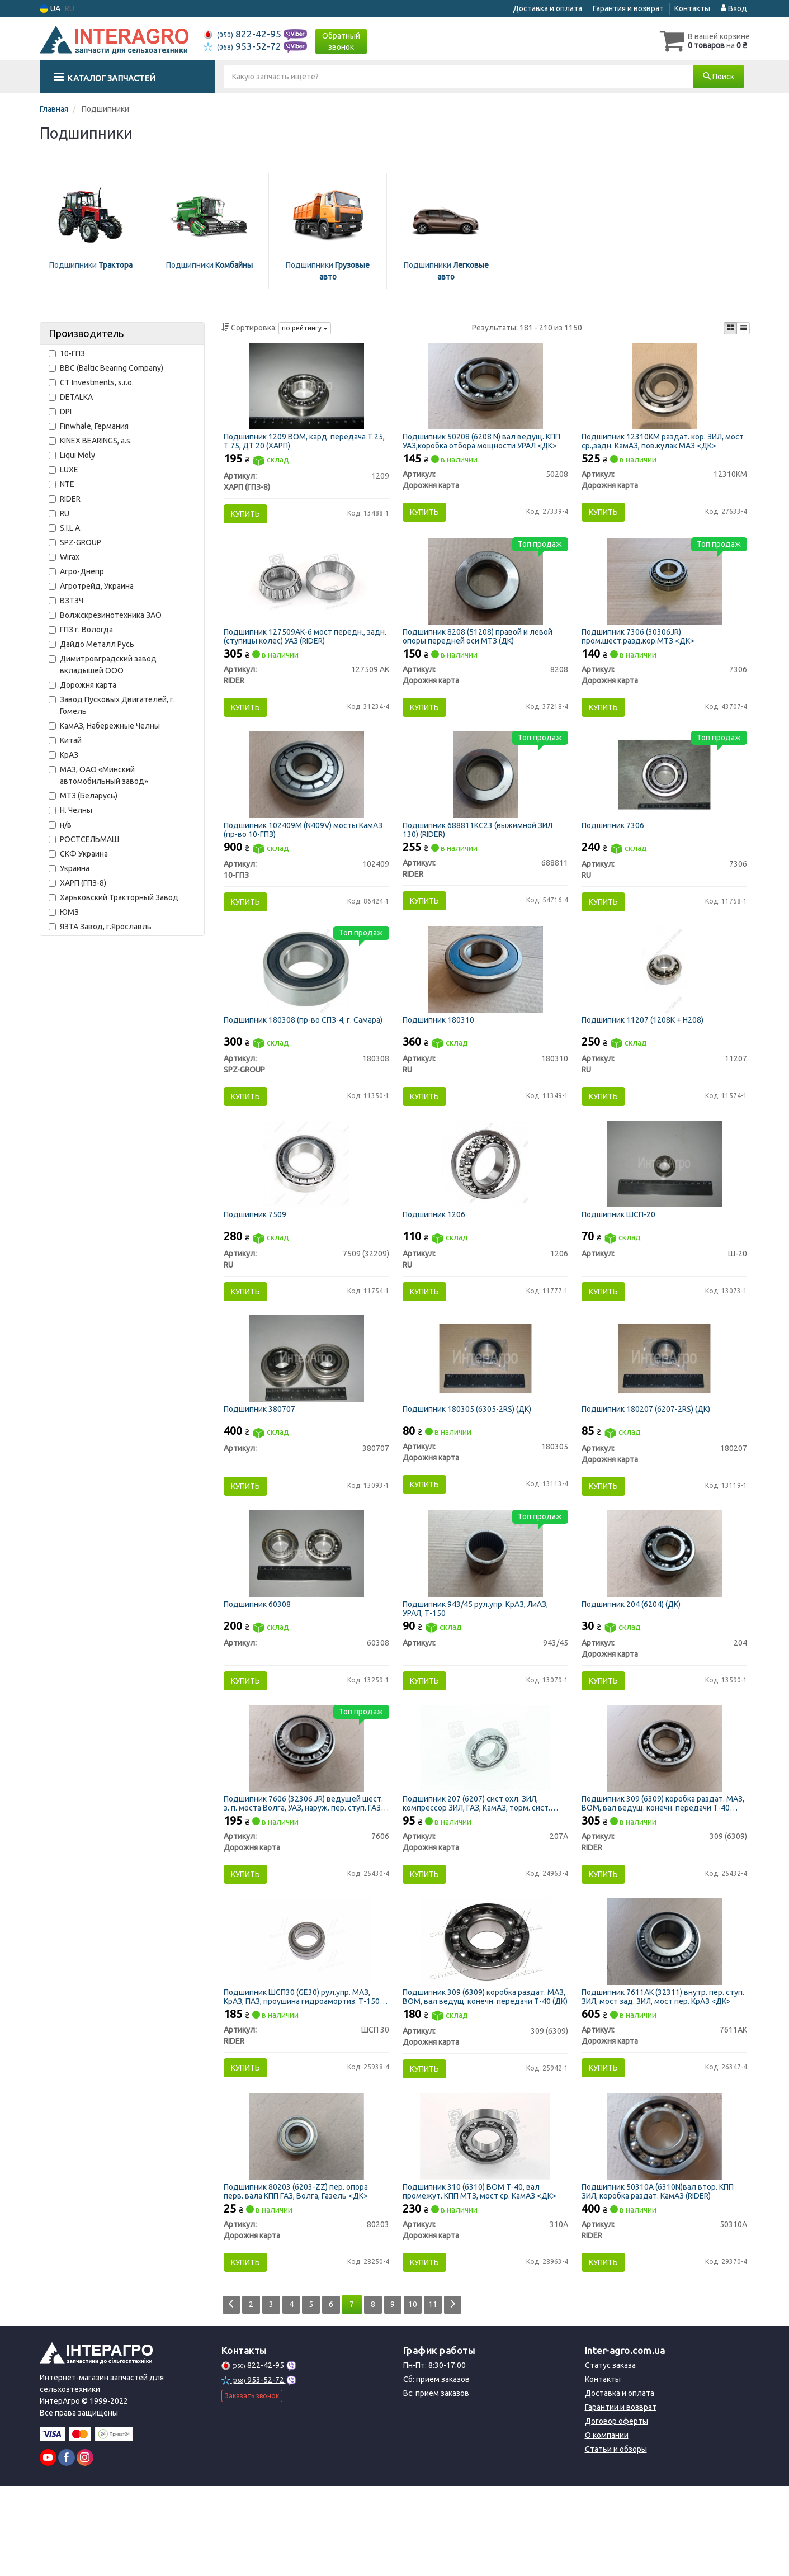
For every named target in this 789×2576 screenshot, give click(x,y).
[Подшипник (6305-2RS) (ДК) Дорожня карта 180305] (486, 1406)
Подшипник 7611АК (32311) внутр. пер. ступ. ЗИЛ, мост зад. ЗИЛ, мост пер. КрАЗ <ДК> (659, 2071)
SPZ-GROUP (75, 542)
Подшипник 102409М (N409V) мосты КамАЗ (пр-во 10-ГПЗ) (306, 850)
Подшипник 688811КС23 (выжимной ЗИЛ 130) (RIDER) (481, 850)
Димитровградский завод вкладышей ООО (103, 664)
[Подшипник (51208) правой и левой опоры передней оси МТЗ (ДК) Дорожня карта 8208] (485, 592)
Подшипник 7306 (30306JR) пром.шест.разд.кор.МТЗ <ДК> (641, 647)
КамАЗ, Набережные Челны (104, 725)
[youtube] (48, 2547)
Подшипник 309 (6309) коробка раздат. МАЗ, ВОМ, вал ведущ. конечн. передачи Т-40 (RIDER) (659, 1869)
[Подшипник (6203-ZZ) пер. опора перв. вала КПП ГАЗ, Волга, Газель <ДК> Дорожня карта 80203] (306, 2219)
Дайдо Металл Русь (91, 644)
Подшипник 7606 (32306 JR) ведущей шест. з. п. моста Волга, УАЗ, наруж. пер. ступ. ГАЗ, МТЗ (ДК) (299, 1869)
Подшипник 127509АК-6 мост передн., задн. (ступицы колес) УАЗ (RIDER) (297, 647)
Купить (248, 516)
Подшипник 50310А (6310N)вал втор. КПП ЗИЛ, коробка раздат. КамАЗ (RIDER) (661, 2275)
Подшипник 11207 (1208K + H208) (646, 1050)
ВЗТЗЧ (66, 600)
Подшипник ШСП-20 (622, 1253)
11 (450, 2394)
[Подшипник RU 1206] (485, 1202)
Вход (734, 8)
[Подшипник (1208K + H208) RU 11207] (664, 998)
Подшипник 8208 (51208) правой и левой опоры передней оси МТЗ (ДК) (481, 647)
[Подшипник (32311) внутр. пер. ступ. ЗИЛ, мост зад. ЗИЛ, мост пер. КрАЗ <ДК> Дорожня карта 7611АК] (664, 2015)
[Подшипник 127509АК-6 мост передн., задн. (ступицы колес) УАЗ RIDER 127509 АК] (306, 592)
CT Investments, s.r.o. (91, 382)
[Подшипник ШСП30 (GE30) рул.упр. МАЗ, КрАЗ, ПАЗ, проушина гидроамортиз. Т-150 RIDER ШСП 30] (306, 2015)
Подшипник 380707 (263, 1457)
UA (50, 8)
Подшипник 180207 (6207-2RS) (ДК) (649, 1457)
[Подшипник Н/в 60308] (307, 1609)
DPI (60, 411)
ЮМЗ (64, 911)
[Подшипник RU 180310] (486, 998)
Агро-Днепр (76, 571)
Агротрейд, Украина (91, 586)
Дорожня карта (82, 684)
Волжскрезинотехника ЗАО (105, 615)
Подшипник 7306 (616, 846)
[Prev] (232, 2394)
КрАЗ (63, 754)
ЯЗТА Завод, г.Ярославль (100, 926)
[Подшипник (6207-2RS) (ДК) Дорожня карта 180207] (664, 1406)
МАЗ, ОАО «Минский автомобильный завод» (98, 775)
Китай (65, 740)
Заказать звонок (252, 2485)
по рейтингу (305, 328)
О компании (607, 2525)
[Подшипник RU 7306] (664, 795)
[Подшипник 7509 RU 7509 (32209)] (306, 1202)
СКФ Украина (78, 853)
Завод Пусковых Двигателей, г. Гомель (112, 705)
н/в (60, 824)
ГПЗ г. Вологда (81, 629)
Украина (69, 868)
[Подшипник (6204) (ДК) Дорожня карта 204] (664, 1609)
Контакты (692, 8)
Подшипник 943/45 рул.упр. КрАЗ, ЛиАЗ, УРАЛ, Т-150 (478, 1665)
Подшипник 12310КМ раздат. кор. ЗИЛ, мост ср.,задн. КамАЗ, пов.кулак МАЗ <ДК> (662, 444)
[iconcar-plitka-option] (730, 328)
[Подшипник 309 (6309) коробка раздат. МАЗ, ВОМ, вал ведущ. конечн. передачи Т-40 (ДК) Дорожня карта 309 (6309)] (485, 2015)
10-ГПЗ (67, 353)
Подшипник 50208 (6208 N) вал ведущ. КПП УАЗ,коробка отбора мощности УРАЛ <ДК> (485, 444)
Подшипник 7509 (258, 1253)
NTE (61, 484)
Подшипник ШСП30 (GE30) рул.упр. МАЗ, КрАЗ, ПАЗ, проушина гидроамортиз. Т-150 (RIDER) (305, 2071)
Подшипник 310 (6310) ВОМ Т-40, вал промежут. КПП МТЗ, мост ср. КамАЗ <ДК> (483, 2275)
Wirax (64, 556)
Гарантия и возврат (628, 8)
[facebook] (66, 2547)
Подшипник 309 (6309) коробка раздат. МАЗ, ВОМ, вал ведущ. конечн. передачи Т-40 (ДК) (480, 2071)
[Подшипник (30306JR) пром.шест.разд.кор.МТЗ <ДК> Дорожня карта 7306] (664, 592)
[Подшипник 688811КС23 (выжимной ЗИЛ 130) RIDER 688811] (485, 795)
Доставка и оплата (547, 8)
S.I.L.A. (65, 527)
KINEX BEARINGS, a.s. (90, 440)
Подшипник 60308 (260, 1661)
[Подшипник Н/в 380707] (307, 1406)
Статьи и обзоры (616, 2539)
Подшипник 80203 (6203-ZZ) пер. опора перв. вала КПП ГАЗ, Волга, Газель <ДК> (299, 2275)
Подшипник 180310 (442, 1050)
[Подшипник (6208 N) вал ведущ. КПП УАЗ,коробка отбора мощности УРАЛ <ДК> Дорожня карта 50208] (485, 388)
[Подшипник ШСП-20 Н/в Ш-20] (664, 1202)
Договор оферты (616, 2511)
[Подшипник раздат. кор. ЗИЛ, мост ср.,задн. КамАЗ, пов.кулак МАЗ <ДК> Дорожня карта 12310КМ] (664, 388)
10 (428, 2394)
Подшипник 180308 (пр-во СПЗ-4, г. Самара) (306, 1050)
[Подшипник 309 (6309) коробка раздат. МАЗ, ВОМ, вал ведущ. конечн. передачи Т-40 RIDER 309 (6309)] (664, 1813)
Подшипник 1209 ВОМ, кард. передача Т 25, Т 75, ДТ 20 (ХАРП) (301, 444)
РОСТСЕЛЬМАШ (84, 839)
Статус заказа (610, 2455)
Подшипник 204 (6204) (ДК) (634, 1661)
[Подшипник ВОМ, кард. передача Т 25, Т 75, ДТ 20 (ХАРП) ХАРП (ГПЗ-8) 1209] (307, 388)
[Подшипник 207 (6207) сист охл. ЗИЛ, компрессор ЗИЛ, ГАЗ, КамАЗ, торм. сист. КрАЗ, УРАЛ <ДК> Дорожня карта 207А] (485, 1813)
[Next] (472, 2394)
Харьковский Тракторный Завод (113, 897)
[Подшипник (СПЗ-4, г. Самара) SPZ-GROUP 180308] (306, 998)
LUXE (63, 469)
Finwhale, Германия (89, 426)
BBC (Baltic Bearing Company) (106, 367)
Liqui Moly (72, 455)
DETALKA (71, 397)
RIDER (65, 498)
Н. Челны (70, 810)
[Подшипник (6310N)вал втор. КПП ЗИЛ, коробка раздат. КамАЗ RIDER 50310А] (664, 2219)
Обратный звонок (341, 41)
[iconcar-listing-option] (743, 328)
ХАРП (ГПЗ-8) (77, 882)
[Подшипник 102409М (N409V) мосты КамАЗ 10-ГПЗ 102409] (306, 795)
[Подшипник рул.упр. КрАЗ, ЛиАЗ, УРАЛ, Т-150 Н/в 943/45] (486, 1609)
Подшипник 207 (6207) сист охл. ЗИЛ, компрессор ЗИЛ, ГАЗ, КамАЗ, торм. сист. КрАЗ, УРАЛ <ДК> (480, 1869)
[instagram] (85, 2547)
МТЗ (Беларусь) (83, 795)
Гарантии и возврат (620, 2497)
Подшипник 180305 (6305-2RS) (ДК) (470, 1457)
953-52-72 (244, 46)
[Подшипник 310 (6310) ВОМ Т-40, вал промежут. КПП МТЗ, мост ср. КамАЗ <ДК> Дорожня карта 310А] (485, 2219)
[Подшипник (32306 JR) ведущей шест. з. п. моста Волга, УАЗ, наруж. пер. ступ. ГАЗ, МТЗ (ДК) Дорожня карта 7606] (306, 1813)
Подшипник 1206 (437, 1253)
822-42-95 (244, 34)
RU (59, 513)
